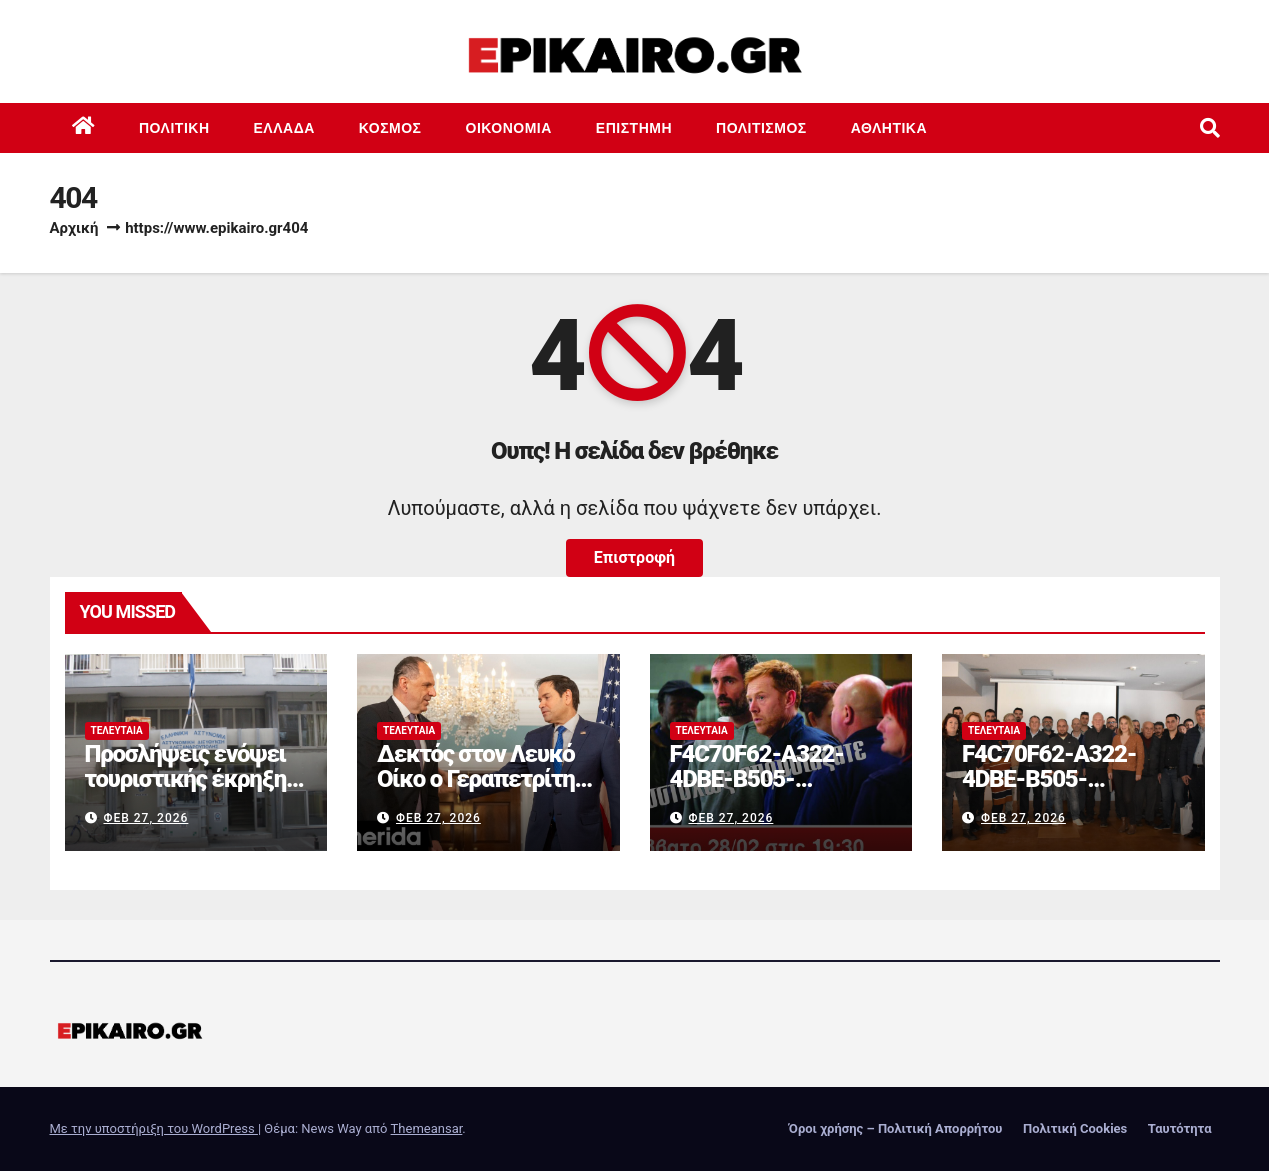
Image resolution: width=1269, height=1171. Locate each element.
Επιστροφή (634, 557)
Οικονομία (509, 128)
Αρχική (74, 228)
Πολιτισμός (761, 128)
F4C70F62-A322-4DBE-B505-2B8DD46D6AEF (757, 779)
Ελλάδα (284, 128)
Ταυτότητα (1180, 1128)
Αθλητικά (889, 128)
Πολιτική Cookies (1075, 1128)
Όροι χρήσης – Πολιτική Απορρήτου (896, 1128)
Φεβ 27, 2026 (145, 818)
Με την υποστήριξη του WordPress (154, 1128)
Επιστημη (634, 128)
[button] (1210, 128)
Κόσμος (390, 128)
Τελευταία (117, 730)
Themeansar (427, 1128)
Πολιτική (174, 128)
